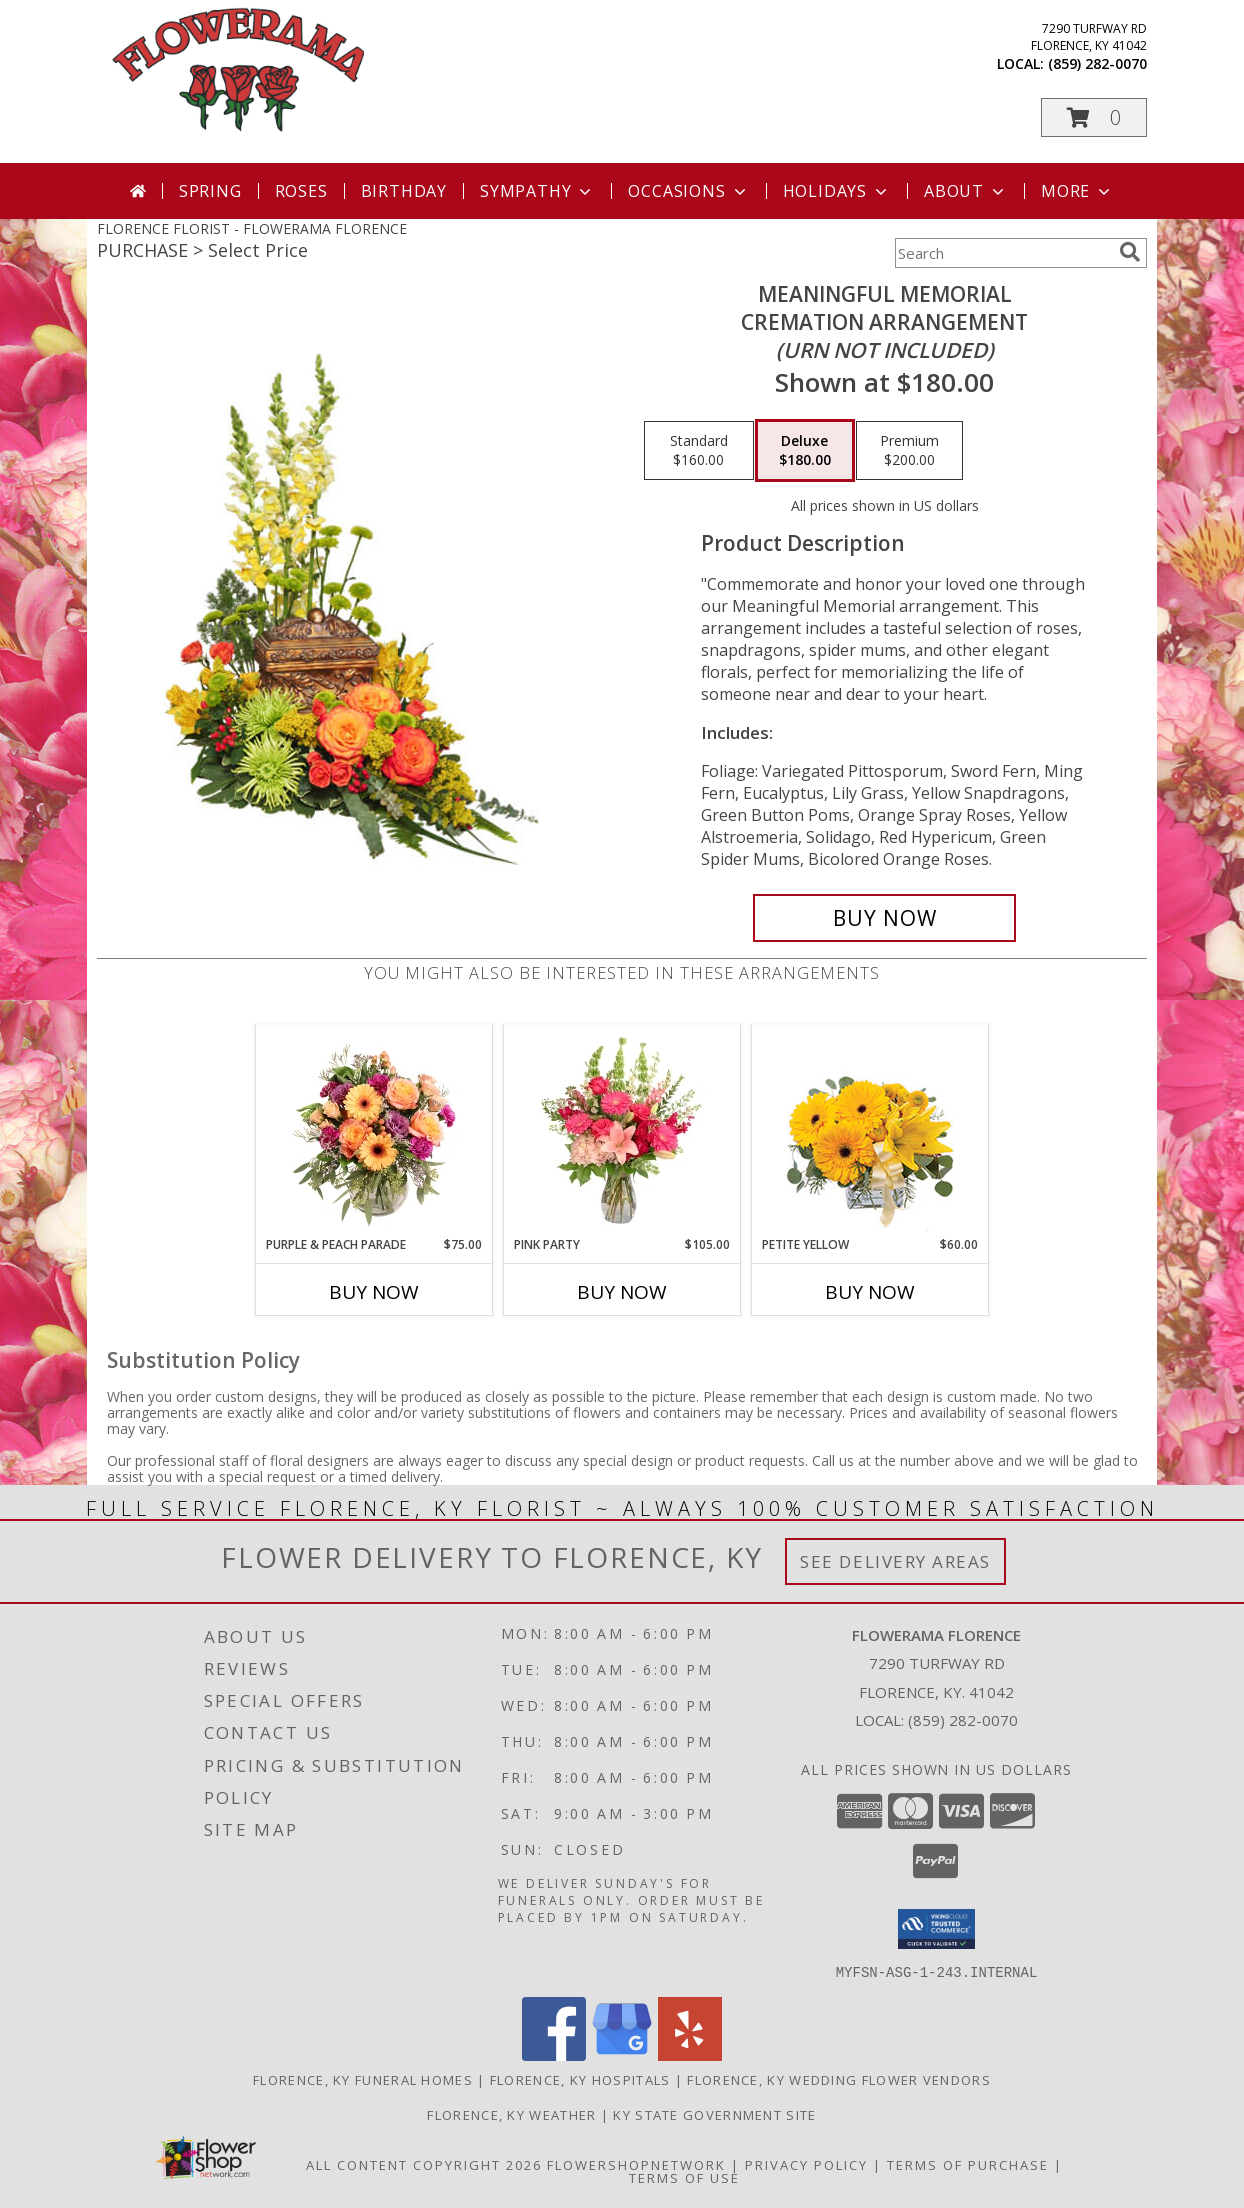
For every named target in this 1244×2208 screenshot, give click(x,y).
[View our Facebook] (554, 2054)
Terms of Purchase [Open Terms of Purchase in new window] (968, 2164)
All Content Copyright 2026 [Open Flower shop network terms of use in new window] (424, 2164)
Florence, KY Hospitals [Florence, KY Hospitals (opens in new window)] (580, 2079)
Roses (301, 191)
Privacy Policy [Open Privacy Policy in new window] (806, 2164)
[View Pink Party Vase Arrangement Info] (622, 1130)
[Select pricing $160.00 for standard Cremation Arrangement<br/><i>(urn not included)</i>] (699, 451)
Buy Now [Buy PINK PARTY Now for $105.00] (622, 1292)
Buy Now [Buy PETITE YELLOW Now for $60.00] (870, 1292)
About (966, 191)
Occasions (688, 191)
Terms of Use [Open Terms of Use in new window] (684, 2177)
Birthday (404, 191)
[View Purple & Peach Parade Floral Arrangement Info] (374, 1130)
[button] (1094, 117)
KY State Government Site (714, 2114)
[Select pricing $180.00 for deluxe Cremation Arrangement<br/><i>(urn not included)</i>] (805, 451)
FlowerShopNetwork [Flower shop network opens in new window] (636, 2164)
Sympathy (537, 191)
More (1077, 191)
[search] (1130, 252)
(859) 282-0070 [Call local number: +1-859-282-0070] (1097, 63)
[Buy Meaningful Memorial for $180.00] (884, 918)
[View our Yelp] (690, 2054)
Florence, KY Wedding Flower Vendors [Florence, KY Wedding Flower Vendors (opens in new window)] (839, 2079)
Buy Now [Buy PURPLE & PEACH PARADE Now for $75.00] (374, 1292)
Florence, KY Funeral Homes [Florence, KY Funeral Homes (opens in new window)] (363, 2079)
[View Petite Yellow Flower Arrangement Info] (870, 1130)
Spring (210, 191)
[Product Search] (1003, 253)
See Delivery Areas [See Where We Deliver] (895, 1561)
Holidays (837, 191)
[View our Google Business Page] (622, 2054)
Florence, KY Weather (511, 2114)
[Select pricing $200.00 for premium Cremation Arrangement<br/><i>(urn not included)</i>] (909, 451)
